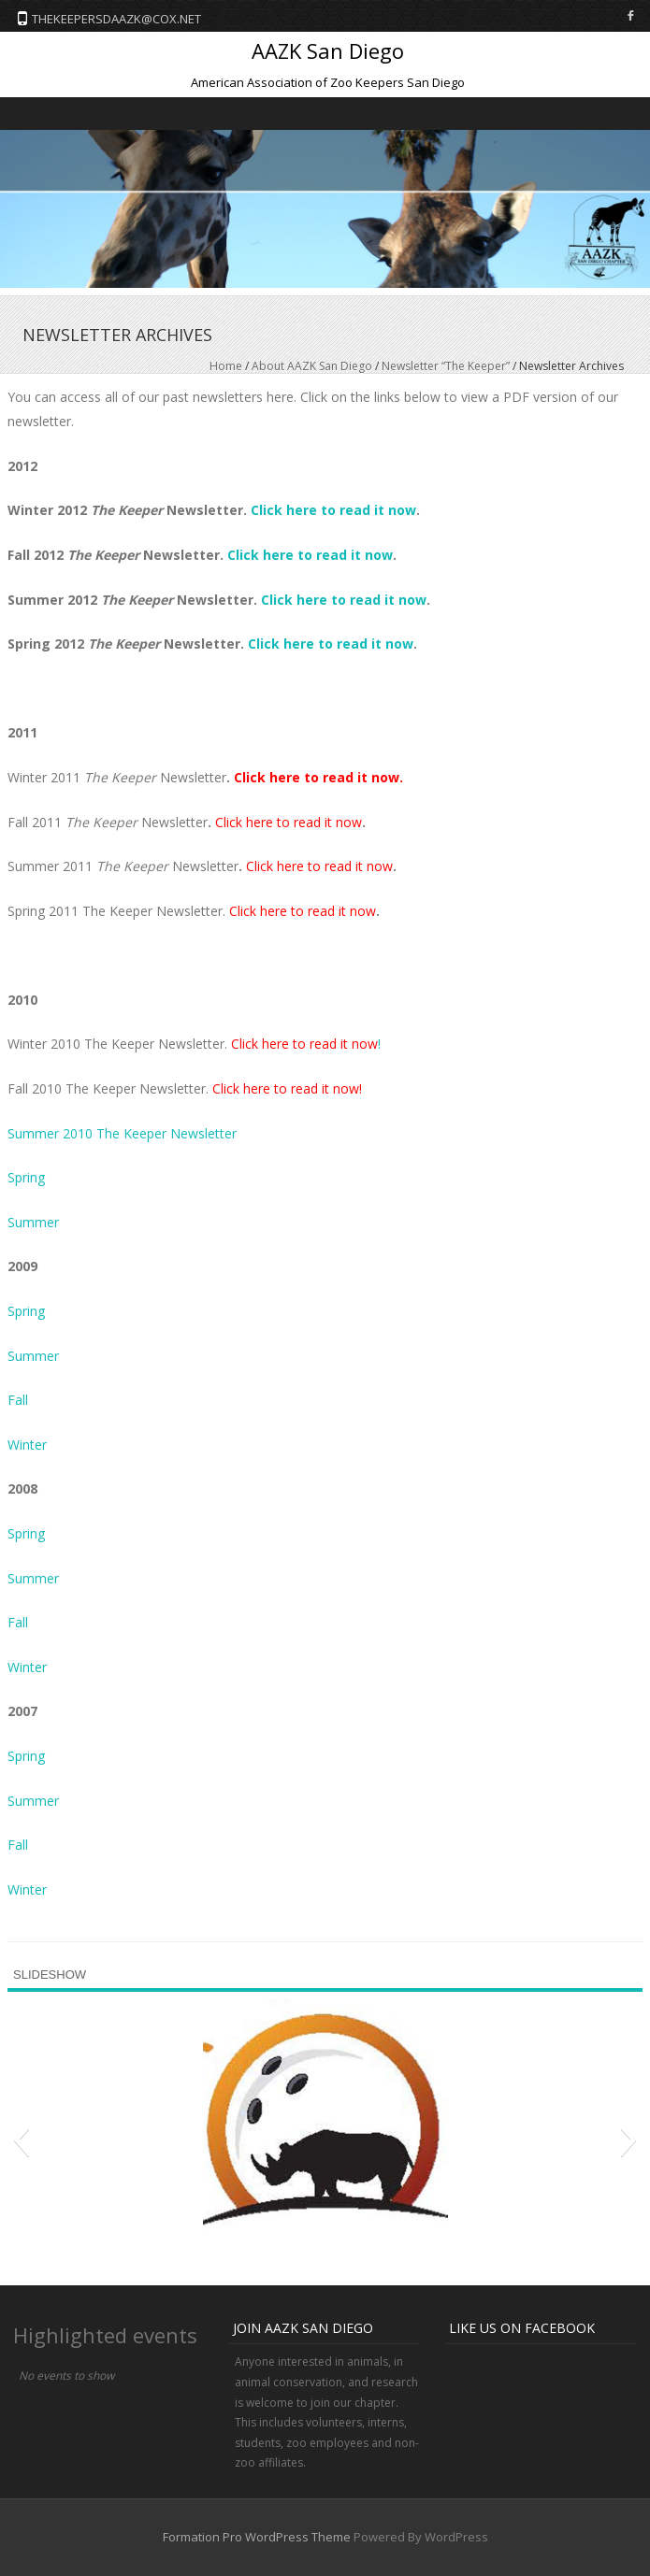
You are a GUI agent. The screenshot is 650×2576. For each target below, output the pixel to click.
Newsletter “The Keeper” (446, 366)
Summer (33, 1222)
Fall (17, 1400)
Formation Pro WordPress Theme (257, 2536)
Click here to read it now (333, 510)
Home (225, 366)
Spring (26, 1177)
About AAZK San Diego (312, 366)
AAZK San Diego (328, 50)
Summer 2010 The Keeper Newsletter (122, 1133)
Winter (27, 1444)
